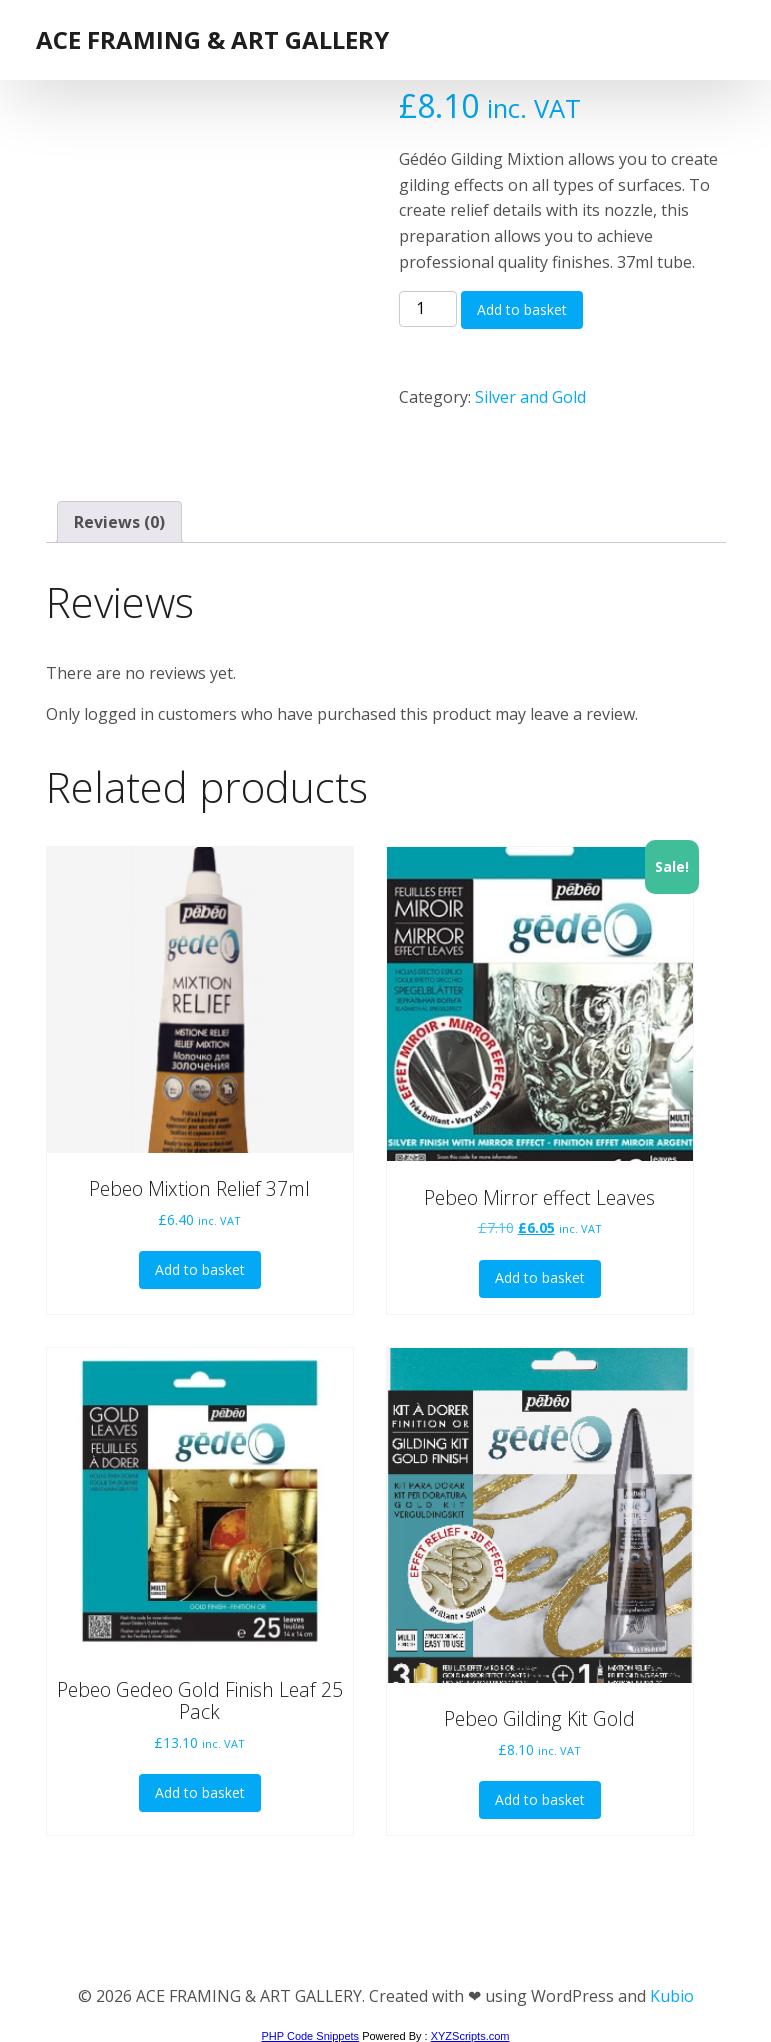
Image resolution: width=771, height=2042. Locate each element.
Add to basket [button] (200, 1269)
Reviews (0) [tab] (119, 522)
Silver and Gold (530, 397)
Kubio (672, 1996)
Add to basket (522, 309)
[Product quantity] (428, 309)
